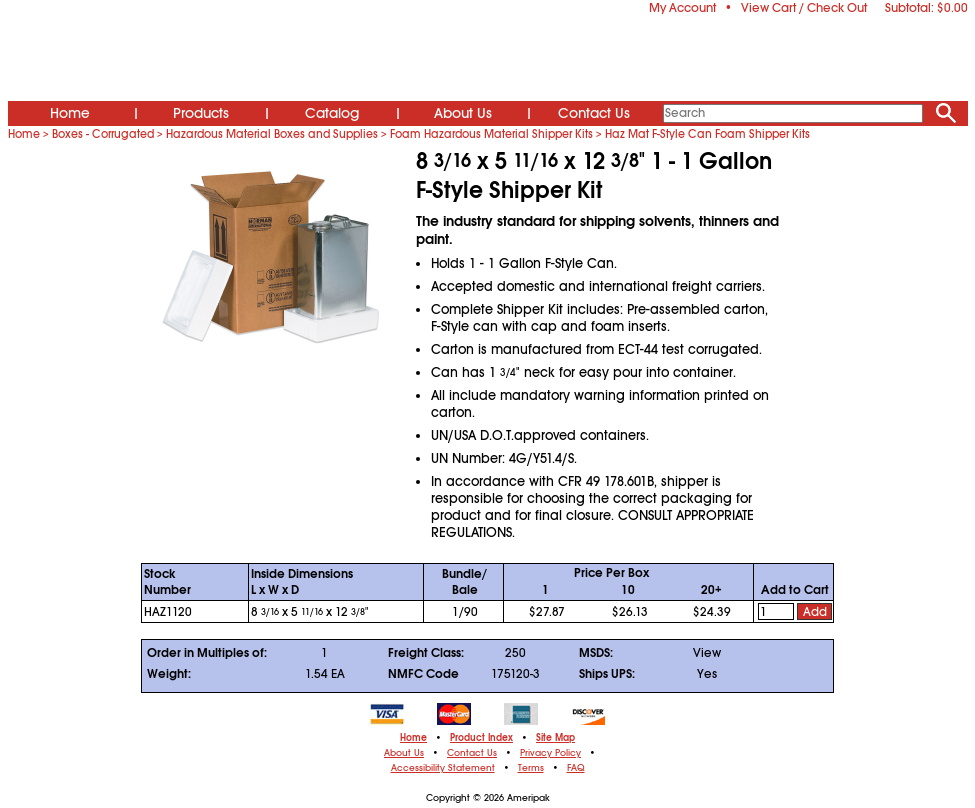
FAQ (576, 768)
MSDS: (596, 653)
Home (70, 113)
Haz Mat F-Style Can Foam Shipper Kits (707, 134)
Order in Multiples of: (207, 653)
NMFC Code (423, 674)
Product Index (481, 738)
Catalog (332, 113)
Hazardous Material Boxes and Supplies (272, 134)
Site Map (555, 738)
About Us (463, 113)
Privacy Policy (550, 753)
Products (201, 113)
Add (815, 612)
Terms (531, 768)
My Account (682, 8)
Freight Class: (426, 653)
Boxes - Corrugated (103, 134)
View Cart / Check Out (804, 8)
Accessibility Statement (443, 768)
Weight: (169, 674)
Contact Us (594, 113)
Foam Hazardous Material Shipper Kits (491, 134)
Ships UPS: (607, 674)
